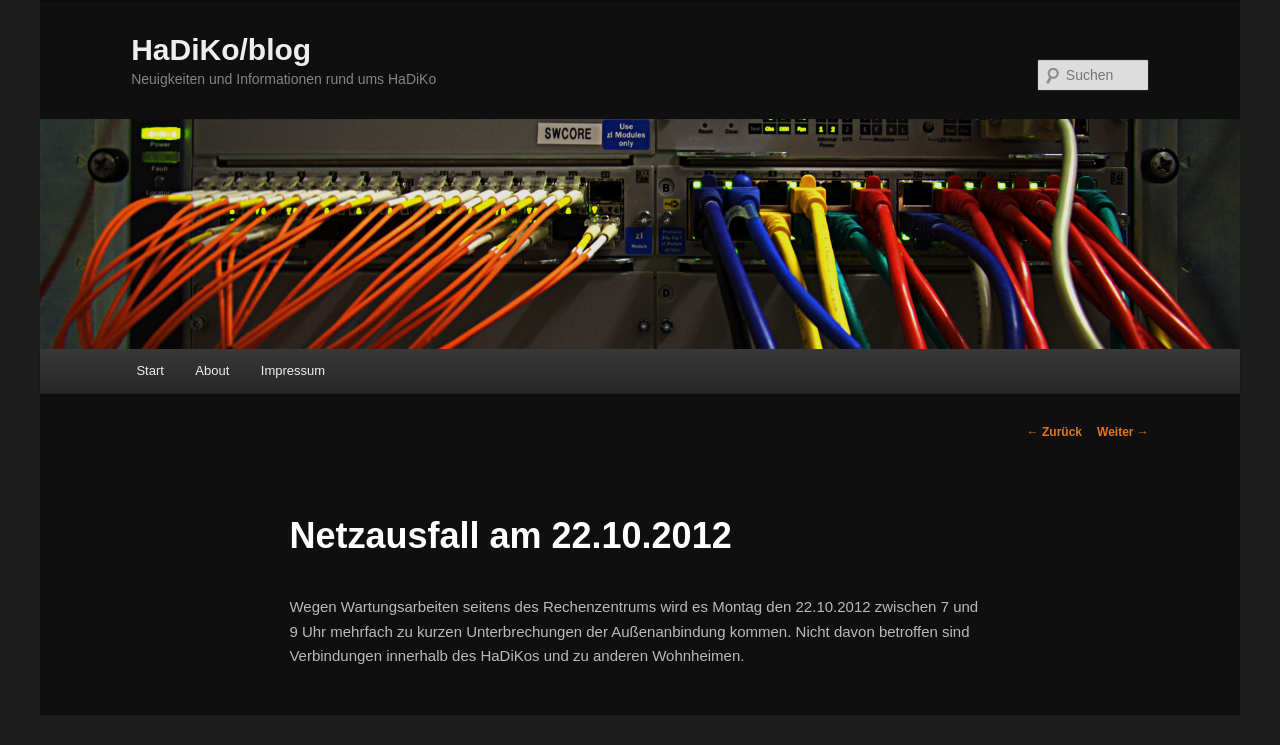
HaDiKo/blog (221, 49)
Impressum (293, 370)
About (212, 370)
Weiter (1123, 432)
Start (149, 370)
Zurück (1054, 432)
